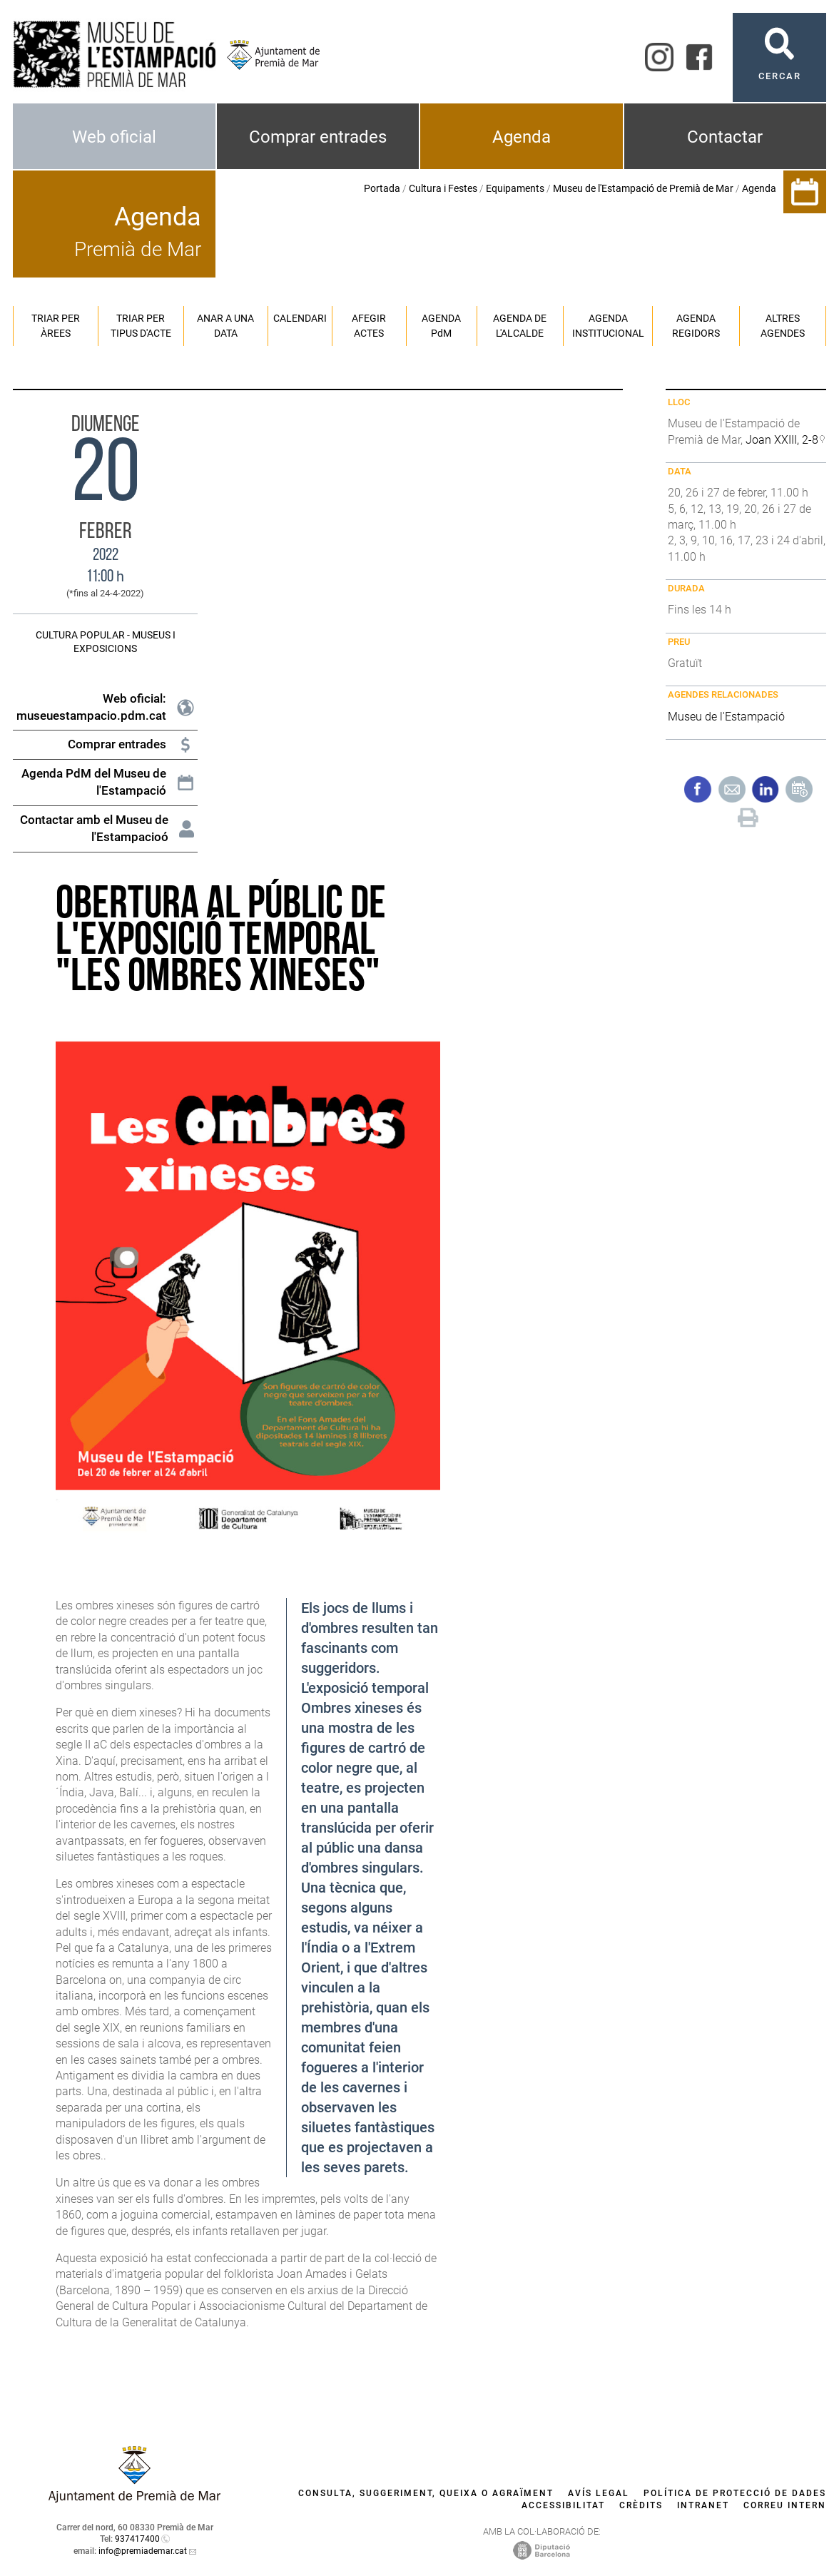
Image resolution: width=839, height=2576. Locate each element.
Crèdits (641, 2505)
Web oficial (114, 137)
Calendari (300, 318)
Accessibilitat (563, 2505)
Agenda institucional (608, 325)
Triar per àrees (55, 325)
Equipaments (515, 188)
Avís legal (598, 2493)
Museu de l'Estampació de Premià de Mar (643, 188)
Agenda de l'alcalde (519, 325)
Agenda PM (441, 325)
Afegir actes (369, 325)
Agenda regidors (696, 325)
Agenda (521, 137)
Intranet (703, 2505)
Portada (382, 188)
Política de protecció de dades (735, 2493)
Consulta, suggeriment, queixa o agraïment (426, 2493)
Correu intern (784, 2505)
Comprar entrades (318, 137)
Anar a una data (225, 325)
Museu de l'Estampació (726, 716)
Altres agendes (783, 325)
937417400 (137, 2539)
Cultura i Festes (443, 188)
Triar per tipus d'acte (141, 325)
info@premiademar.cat (142, 2551)
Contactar (725, 137)
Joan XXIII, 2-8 (782, 440)
